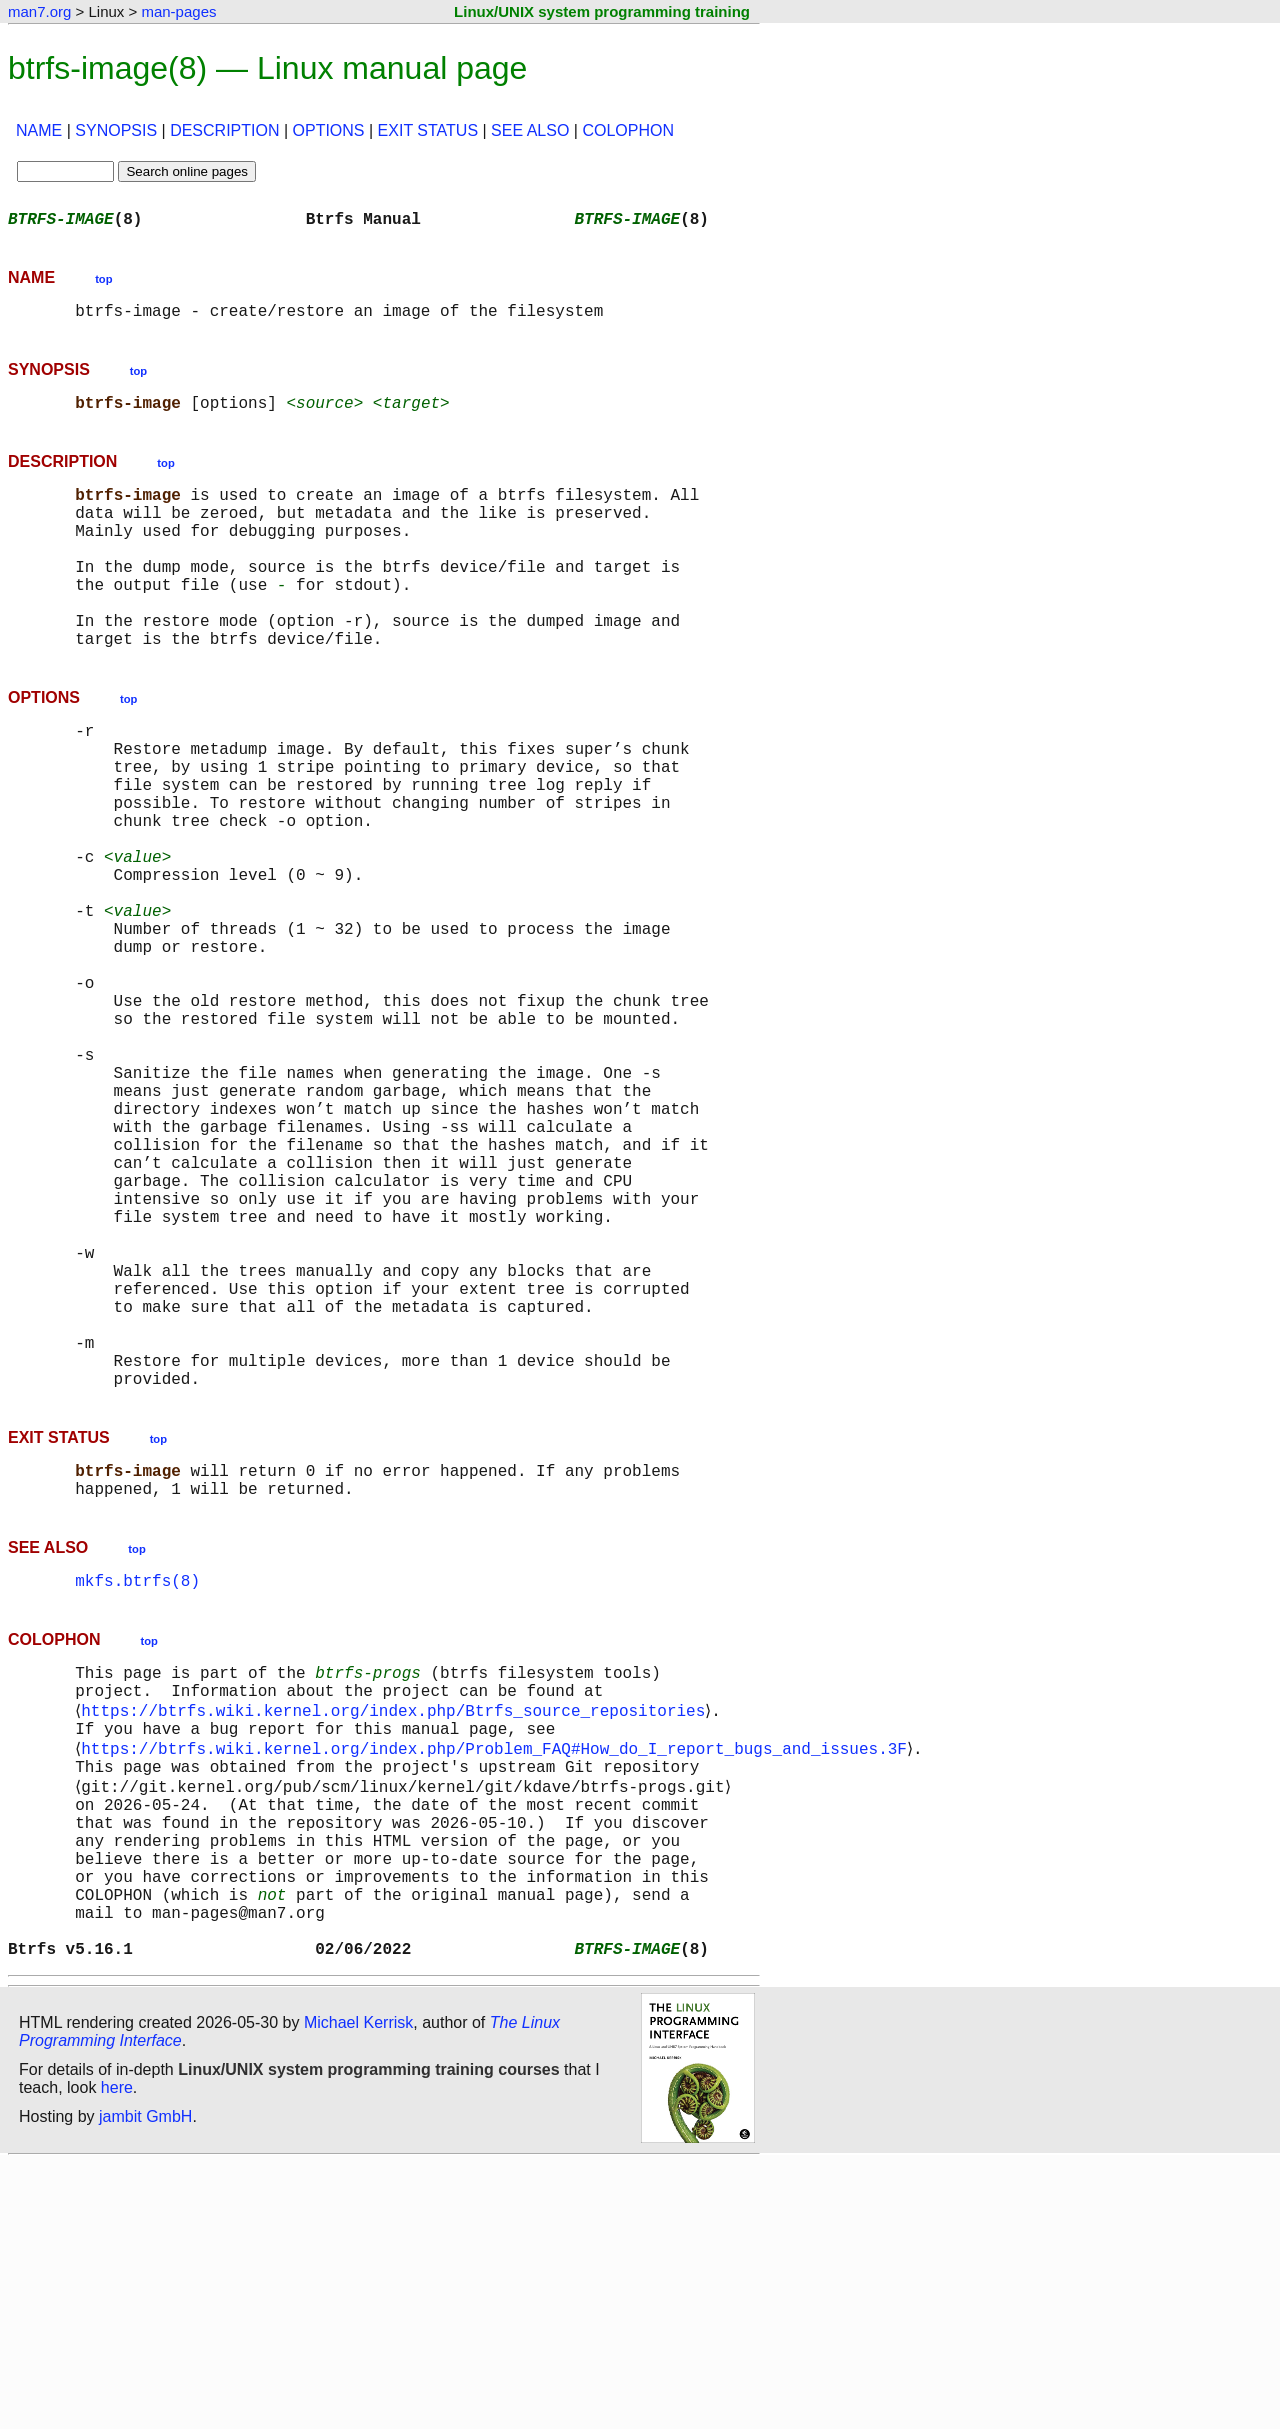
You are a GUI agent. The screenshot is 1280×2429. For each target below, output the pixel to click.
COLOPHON (628, 130)
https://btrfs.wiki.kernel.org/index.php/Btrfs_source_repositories (397, 1928)
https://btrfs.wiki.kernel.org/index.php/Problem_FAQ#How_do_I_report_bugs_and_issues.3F (498, 1972)
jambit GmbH (145, 2382)
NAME (39, 130)
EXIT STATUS (428, 130)
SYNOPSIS (116, 130)
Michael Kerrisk (358, 2288)
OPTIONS (329, 130)
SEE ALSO (530, 130)
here (117, 2353)
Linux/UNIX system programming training (602, 11)
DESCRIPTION (224, 130)
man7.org (39, 11)
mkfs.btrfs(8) (137, 1788)
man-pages (178, 11)
